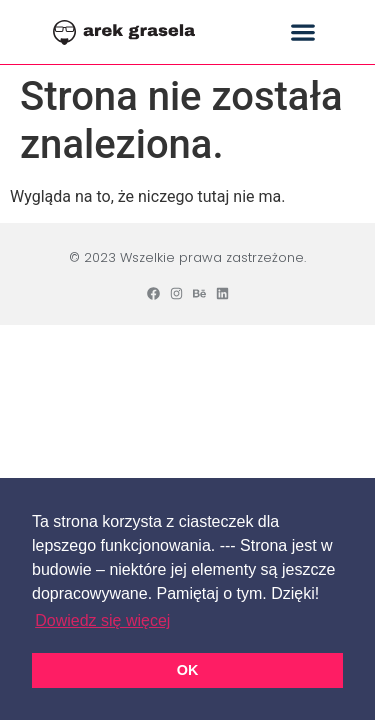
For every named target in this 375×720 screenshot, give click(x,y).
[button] (302, 32)
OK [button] (188, 670)
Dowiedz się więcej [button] (102, 620)
